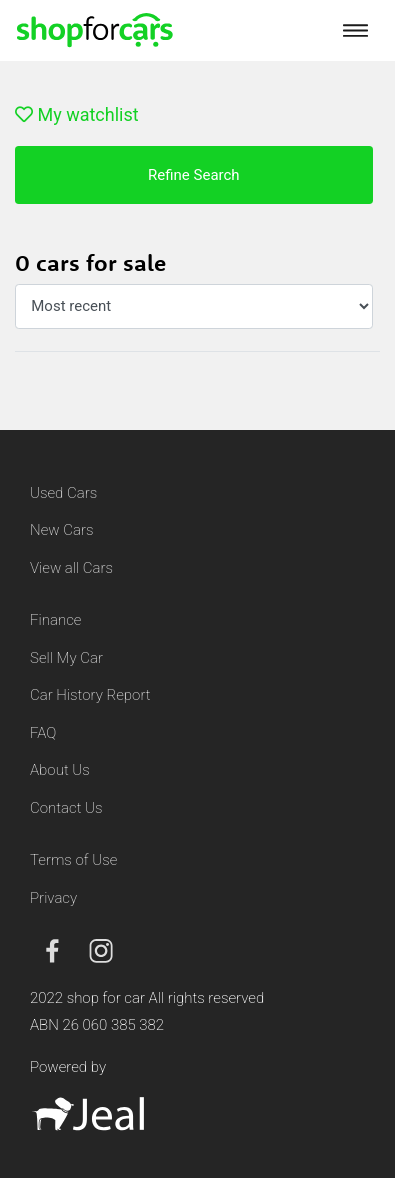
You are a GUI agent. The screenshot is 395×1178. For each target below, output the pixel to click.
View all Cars (71, 568)
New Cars (61, 530)
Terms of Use (73, 860)
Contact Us (66, 808)
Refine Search (194, 175)
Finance (55, 620)
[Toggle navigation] (355, 30)
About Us (60, 770)
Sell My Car (66, 658)
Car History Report (90, 695)
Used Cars (63, 493)
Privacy (53, 898)
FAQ (43, 733)
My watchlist (77, 114)
